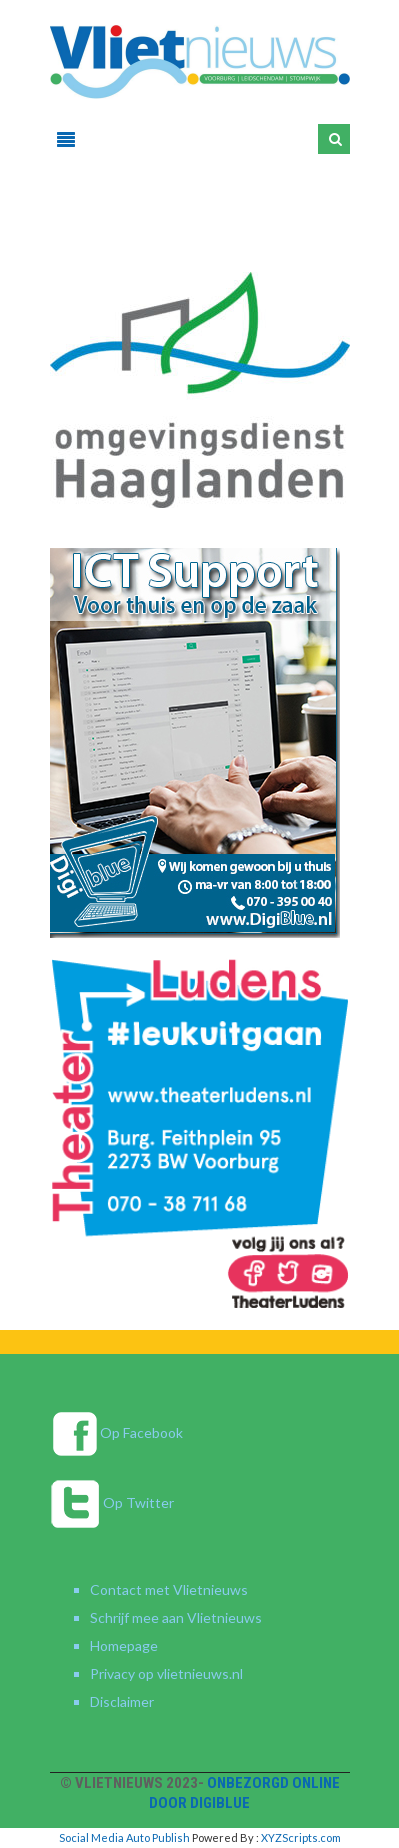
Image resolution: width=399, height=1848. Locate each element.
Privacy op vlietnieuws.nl (166, 1673)
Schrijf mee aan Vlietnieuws (176, 1617)
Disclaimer (122, 1701)
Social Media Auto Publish (124, 1837)
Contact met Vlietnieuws (169, 1589)
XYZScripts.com (301, 1837)
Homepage (124, 1645)
